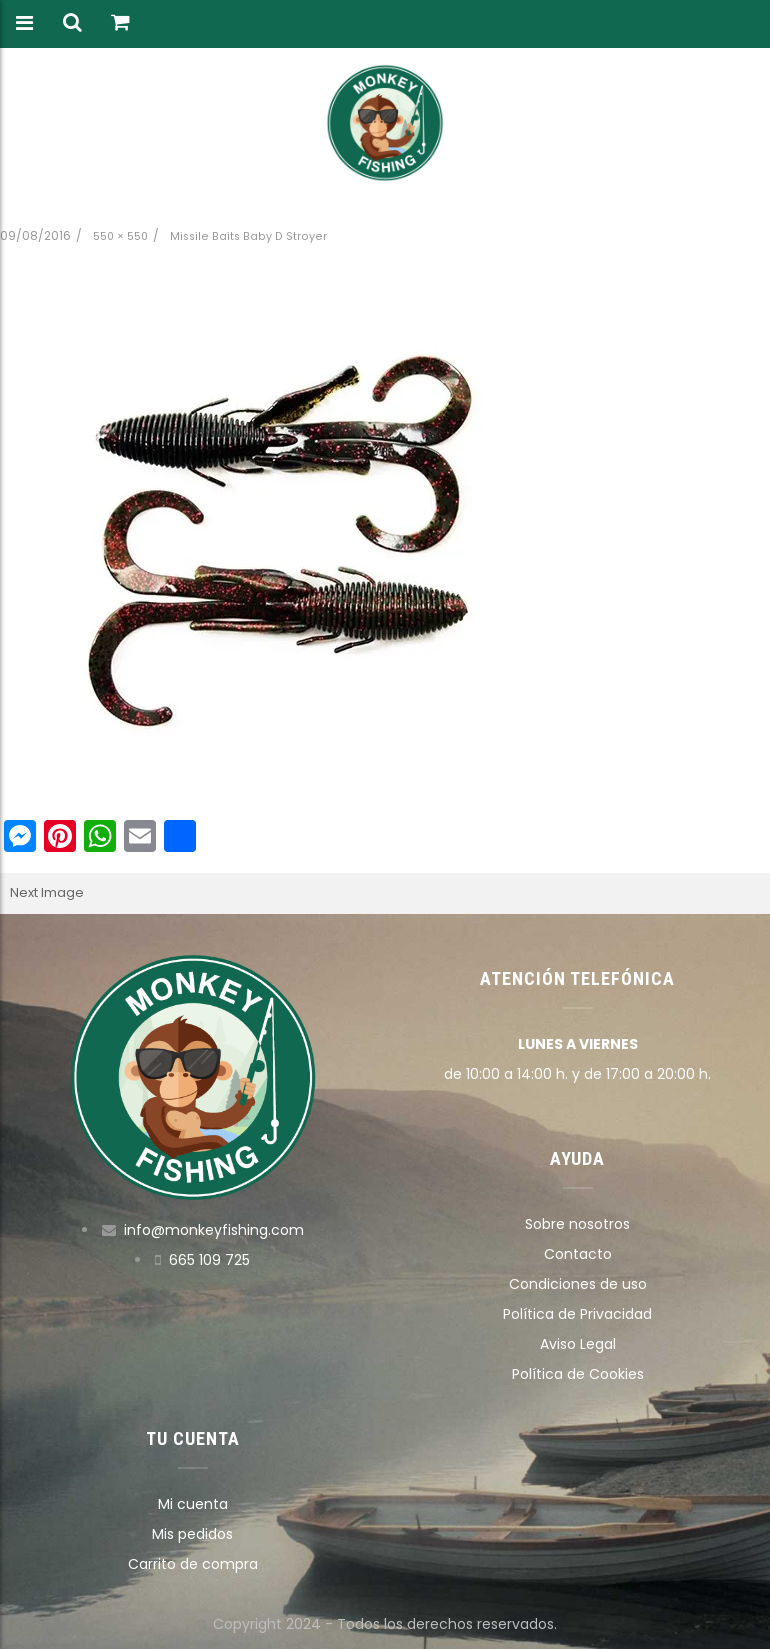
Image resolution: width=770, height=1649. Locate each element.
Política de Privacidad (577, 1314)
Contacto (578, 1254)
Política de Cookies (578, 1374)
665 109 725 (209, 1260)
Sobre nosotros (577, 1224)
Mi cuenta (193, 1504)
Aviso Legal (578, 1344)
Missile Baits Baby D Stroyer (248, 236)
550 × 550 (120, 236)
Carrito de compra (193, 1564)
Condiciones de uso (578, 1284)
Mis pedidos (192, 1534)
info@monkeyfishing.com (214, 1230)
